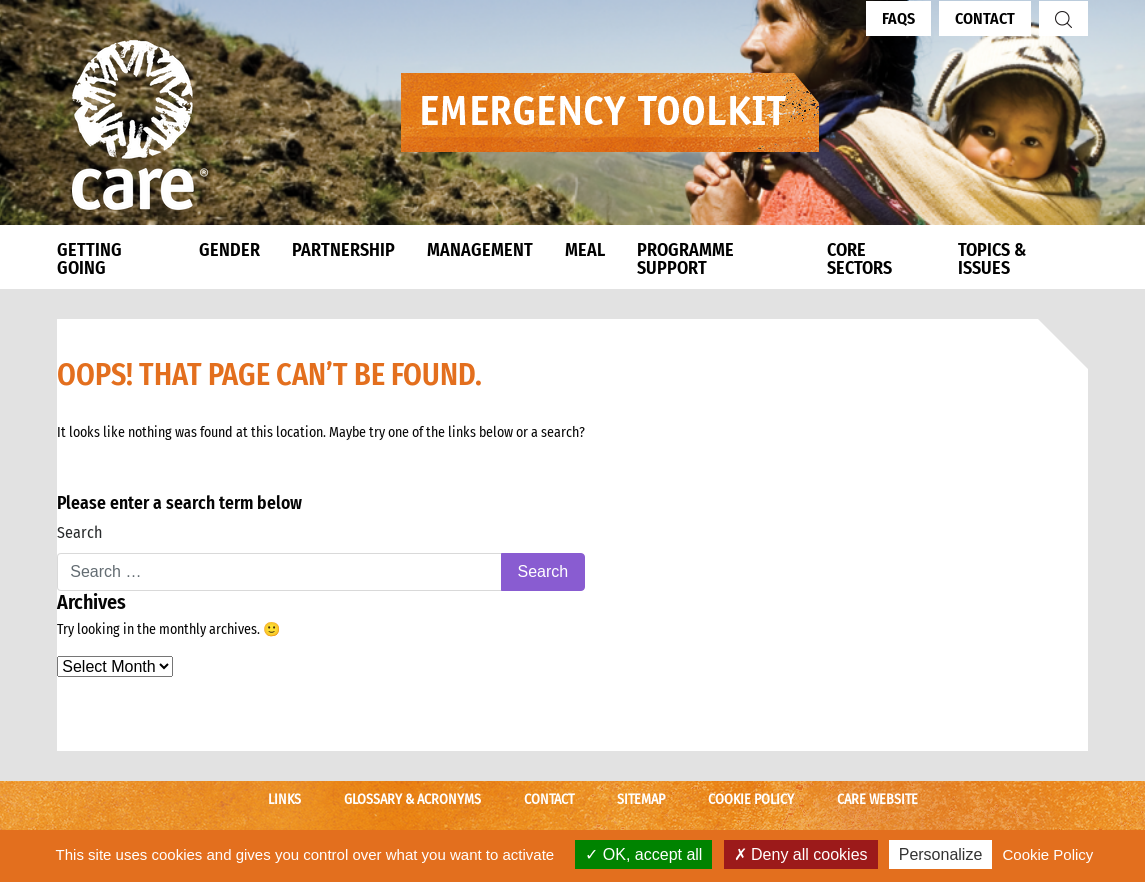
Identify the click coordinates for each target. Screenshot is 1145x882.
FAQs (898, 18)
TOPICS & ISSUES (992, 259)
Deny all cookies (801, 854)
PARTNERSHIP (343, 250)
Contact (985, 18)
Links (284, 799)
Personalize (941, 854)
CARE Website (877, 799)
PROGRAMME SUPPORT (685, 259)
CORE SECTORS (859, 259)
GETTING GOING (89, 259)
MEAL (585, 250)
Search (79, 532)
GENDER (229, 250)
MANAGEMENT (480, 250)
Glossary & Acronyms (412, 799)
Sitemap (641, 799)
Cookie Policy (751, 799)
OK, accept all (643, 854)
